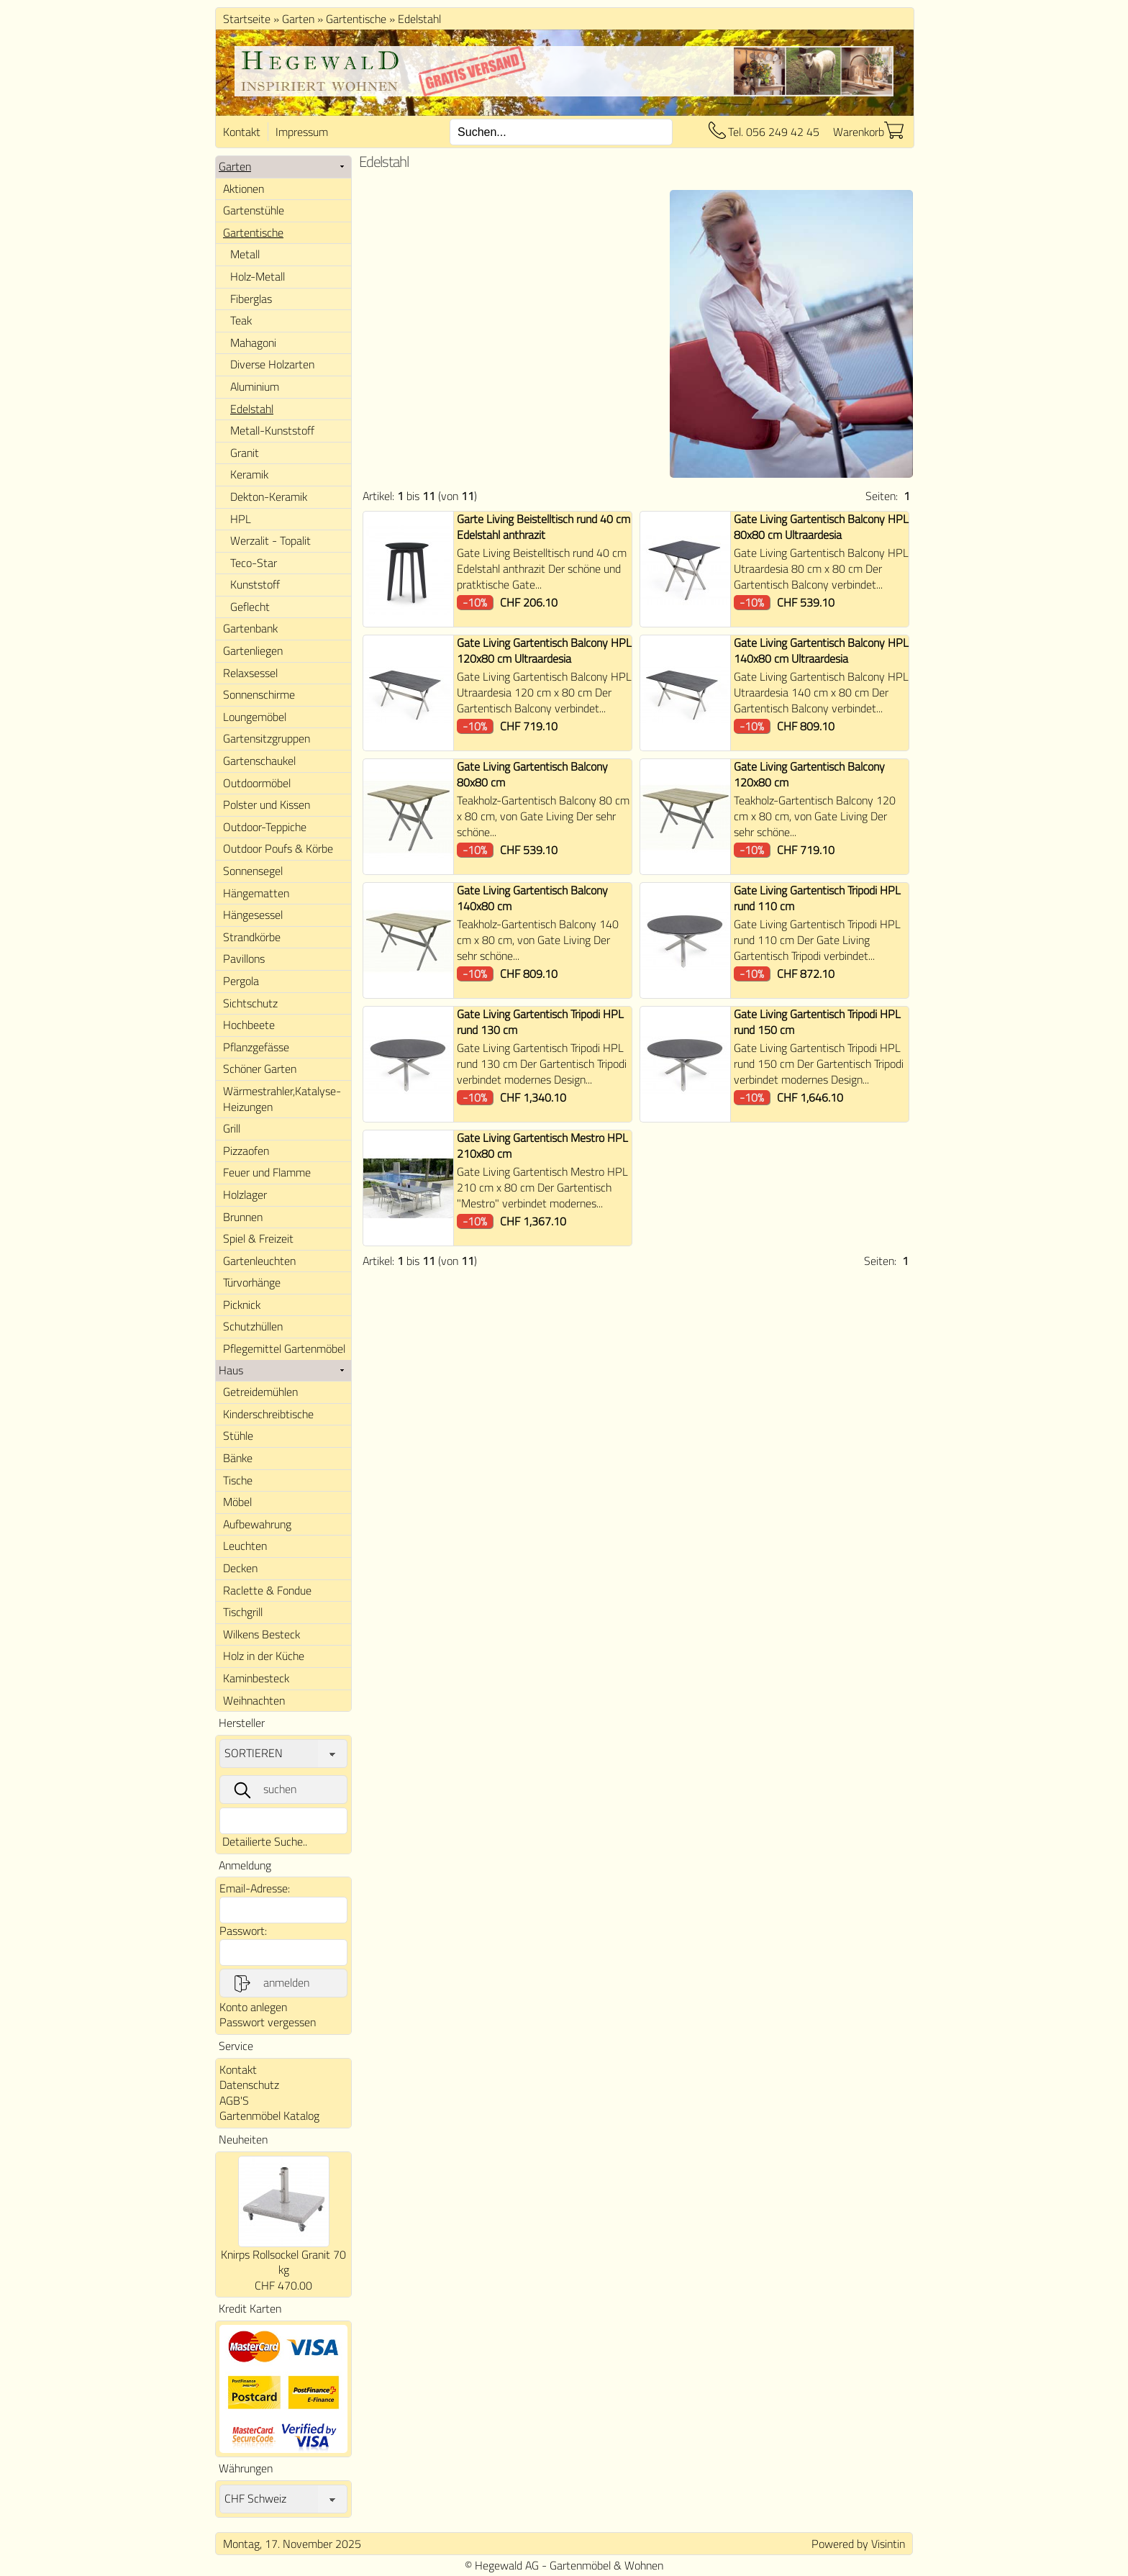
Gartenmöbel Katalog (269, 2115)
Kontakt (241, 131)
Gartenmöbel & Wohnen (606, 2565)
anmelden (270, 1983)
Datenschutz (249, 2084)
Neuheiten (243, 2139)
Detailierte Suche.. (264, 1841)
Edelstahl (419, 19)
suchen (264, 1789)
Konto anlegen (253, 2007)
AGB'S (234, 2100)
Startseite (246, 19)
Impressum (302, 131)
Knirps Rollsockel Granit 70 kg (283, 2262)
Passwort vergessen (267, 2022)
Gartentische (356, 19)
